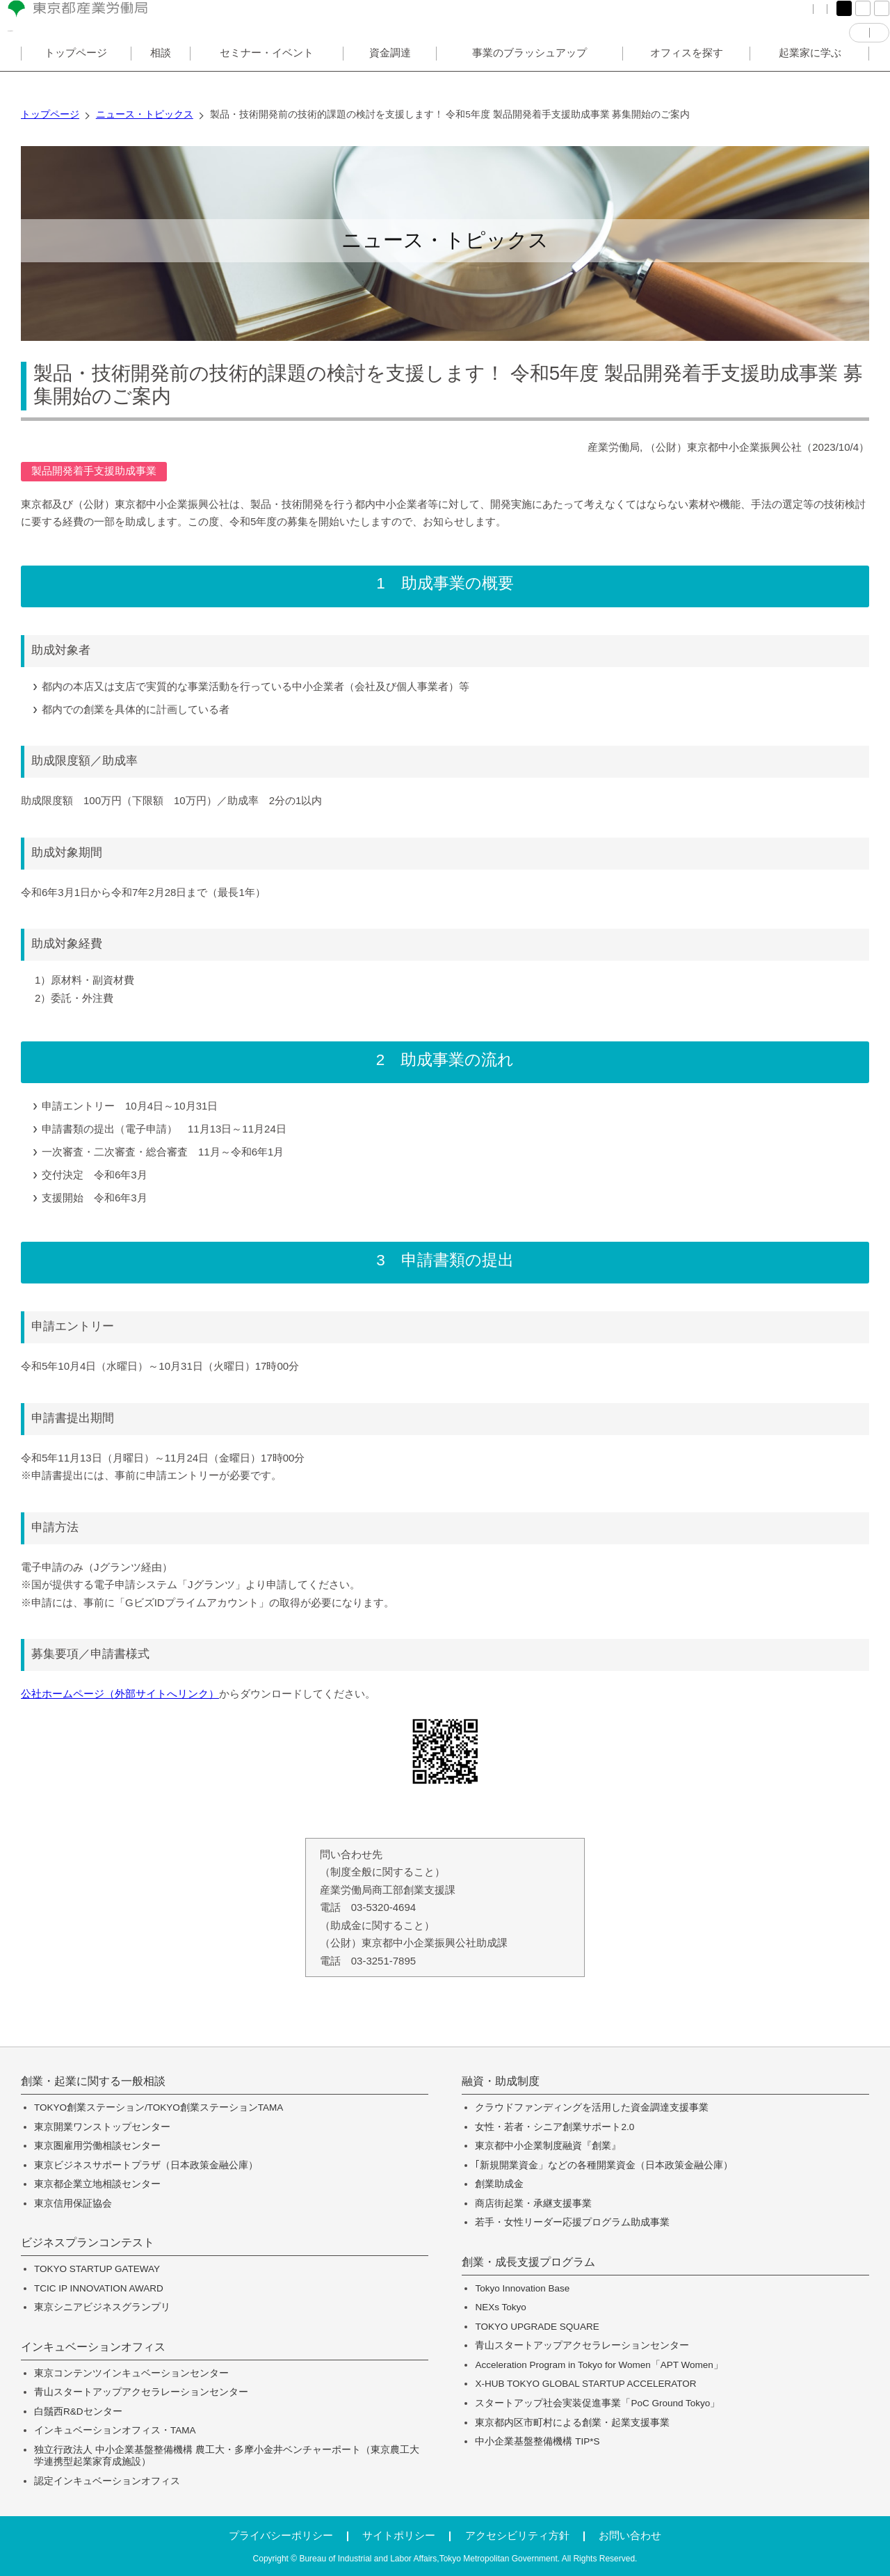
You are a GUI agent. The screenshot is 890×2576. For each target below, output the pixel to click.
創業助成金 (499, 2184)
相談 (160, 79)
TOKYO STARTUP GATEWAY (97, 2269)
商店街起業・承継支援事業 (533, 2203)
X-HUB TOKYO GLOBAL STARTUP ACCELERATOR (585, 2383)
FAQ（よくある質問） (653, 20)
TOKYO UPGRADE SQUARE (537, 2326)
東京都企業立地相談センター (97, 2184)
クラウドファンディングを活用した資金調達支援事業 (592, 2107)
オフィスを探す (686, 79)
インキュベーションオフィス (93, 2347)
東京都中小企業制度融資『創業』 (548, 2146)
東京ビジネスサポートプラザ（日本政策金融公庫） (146, 2165)
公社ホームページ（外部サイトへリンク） (120, 1693)
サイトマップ (747, 20)
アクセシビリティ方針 (517, 2535)
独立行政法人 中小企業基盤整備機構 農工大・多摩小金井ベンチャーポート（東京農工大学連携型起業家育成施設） (226, 2456)
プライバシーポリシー (281, 2535)
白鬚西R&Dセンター (78, 2411)
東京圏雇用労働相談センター (97, 2146)
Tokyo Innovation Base (522, 2288)
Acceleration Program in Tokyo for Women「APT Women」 (598, 2365)
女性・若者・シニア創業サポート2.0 (554, 2127)
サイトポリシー (398, 2535)
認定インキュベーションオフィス (107, 2481)
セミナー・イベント (267, 79)
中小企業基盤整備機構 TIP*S (537, 2441)
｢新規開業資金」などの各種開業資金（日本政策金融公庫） (604, 2165)
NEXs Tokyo (500, 2307)
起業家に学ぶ (810, 79)
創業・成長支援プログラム (528, 2262)
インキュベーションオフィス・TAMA (115, 2430)
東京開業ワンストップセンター (102, 2127)
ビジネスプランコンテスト (87, 2242)
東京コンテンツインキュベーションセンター (131, 2373)
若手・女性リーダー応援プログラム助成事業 (572, 2222)
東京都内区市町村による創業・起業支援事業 (572, 2422)
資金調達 (390, 79)
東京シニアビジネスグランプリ (102, 2307)
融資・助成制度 (501, 2081)
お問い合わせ (630, 2535)
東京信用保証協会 (73, 2203)
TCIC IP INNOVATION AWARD (98, 2288)
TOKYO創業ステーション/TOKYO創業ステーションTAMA (158, 2107)
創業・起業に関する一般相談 (93, 2081)
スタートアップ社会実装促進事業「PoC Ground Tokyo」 (597, 2403)
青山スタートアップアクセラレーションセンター (141, 2392)
